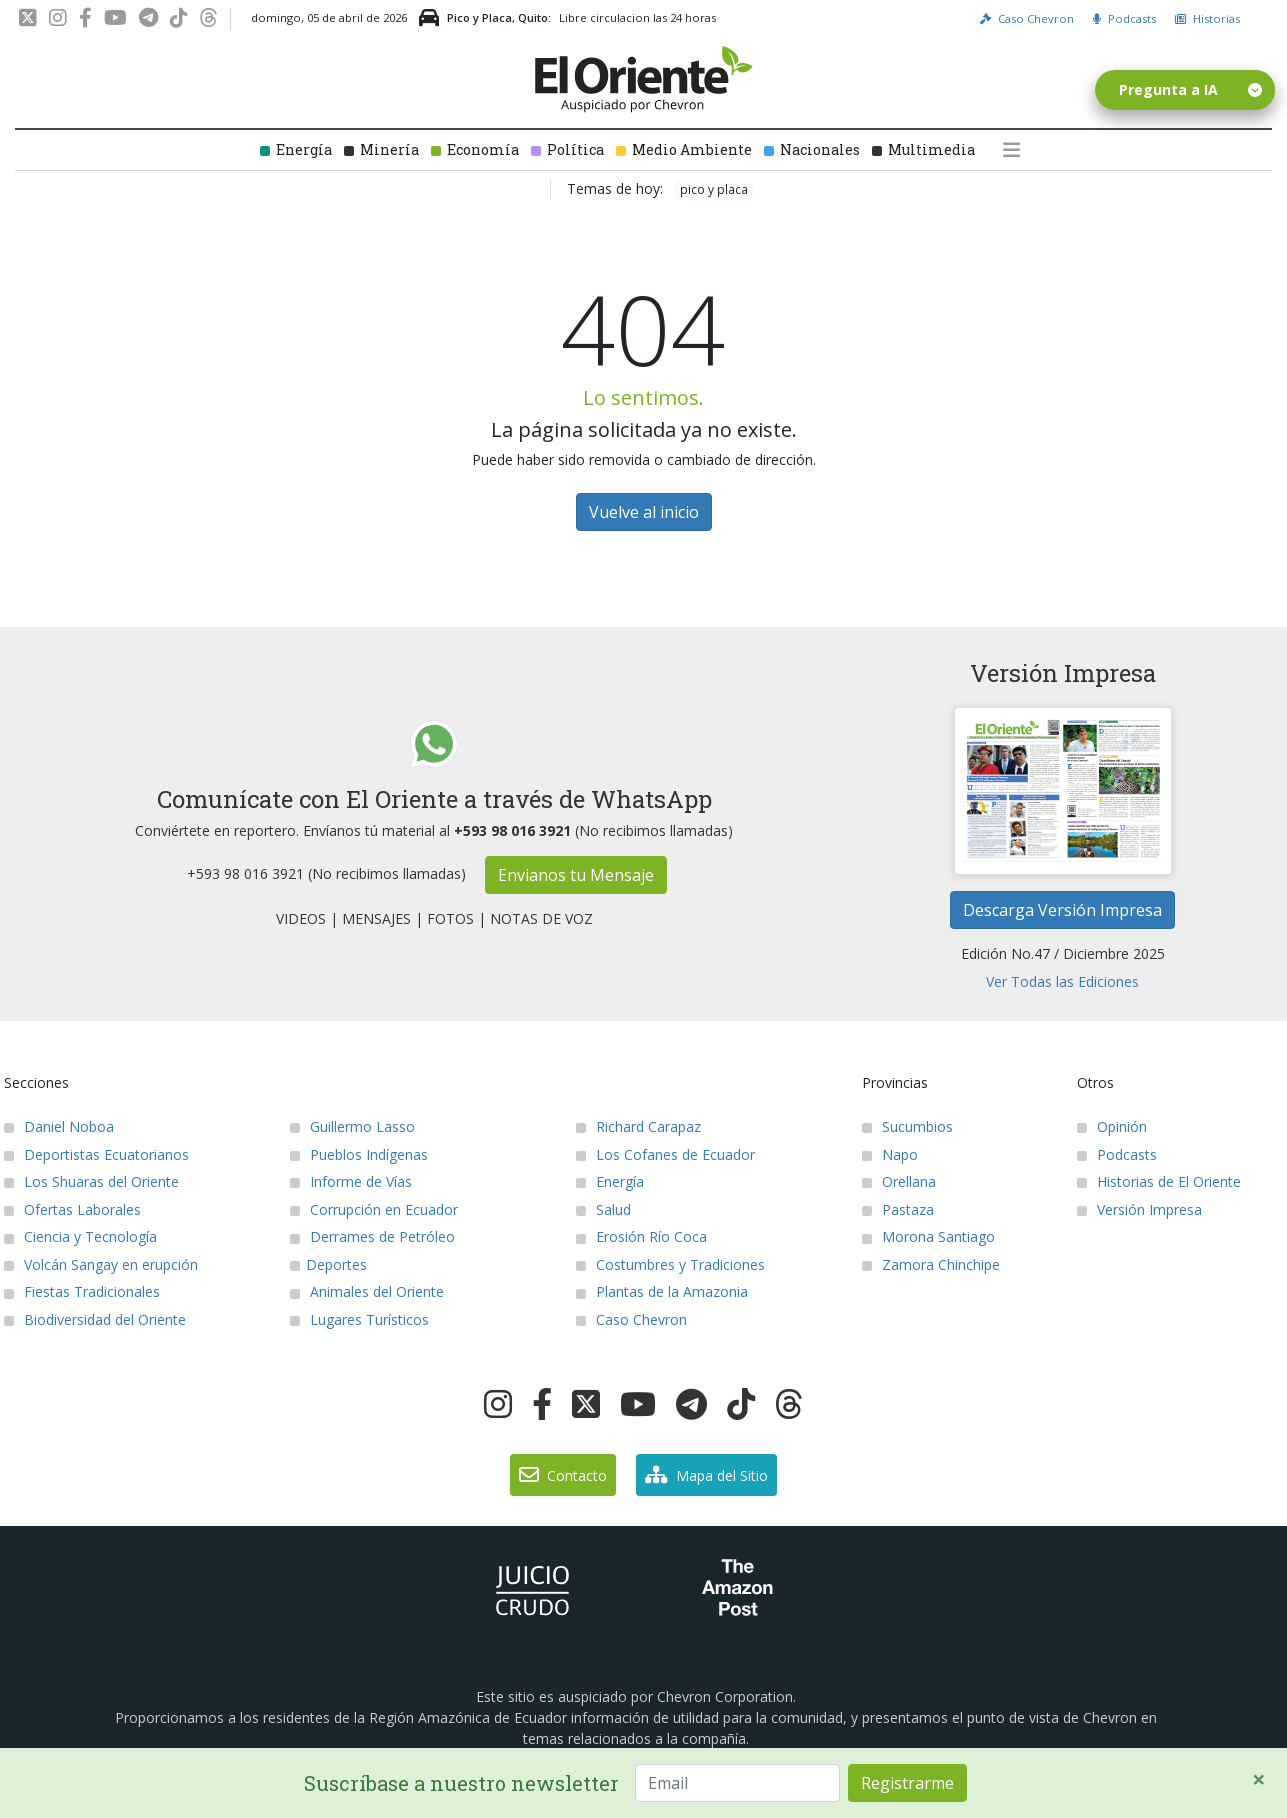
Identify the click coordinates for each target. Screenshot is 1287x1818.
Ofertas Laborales (72, 1209)
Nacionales (812, 149)
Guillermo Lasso (352, 1126)
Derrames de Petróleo (372, 1236)
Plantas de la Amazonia (662, 1291)
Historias (1207, 18)
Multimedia (923, 149)
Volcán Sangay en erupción (101, 1264)
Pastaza (898, 1209)
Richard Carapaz (638, 1126)
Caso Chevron (1027, 18)
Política (567, 149)
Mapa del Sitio (706, 1475)
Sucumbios (907, 1126)
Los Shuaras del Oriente (91, 1181)
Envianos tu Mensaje (576, 875)
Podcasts (1124, 18)
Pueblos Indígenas (359, 1154)
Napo (890, 1154)
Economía (475, 149)
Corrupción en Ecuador (374, 1209)
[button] (1015, 150)
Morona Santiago (928, 1236)
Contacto (563, 1475)
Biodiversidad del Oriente (95, 1319)
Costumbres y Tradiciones (670, 1264)
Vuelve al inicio (644, 512)
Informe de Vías (351, 1181)
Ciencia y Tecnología (80, 1236)
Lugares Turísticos (359, 1319)
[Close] (1259, 1779)
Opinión (1112, 1126)
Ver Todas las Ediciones (1062, 981)
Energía (296, 149)
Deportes (328, 1264)
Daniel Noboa (59, 1126)
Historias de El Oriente (1159, 1181)
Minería (381, 149)
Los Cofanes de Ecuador (665, 1154)
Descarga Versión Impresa (1062, 910)
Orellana (899, 1181)
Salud (603, 1209)
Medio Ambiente (684, 149)
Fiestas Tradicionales (82, 1291)
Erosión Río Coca (641, 1236)
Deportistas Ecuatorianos (96, 1154)
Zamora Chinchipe (931, 1264)
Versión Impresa (1139, 1209)
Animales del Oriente (367, 1291)
